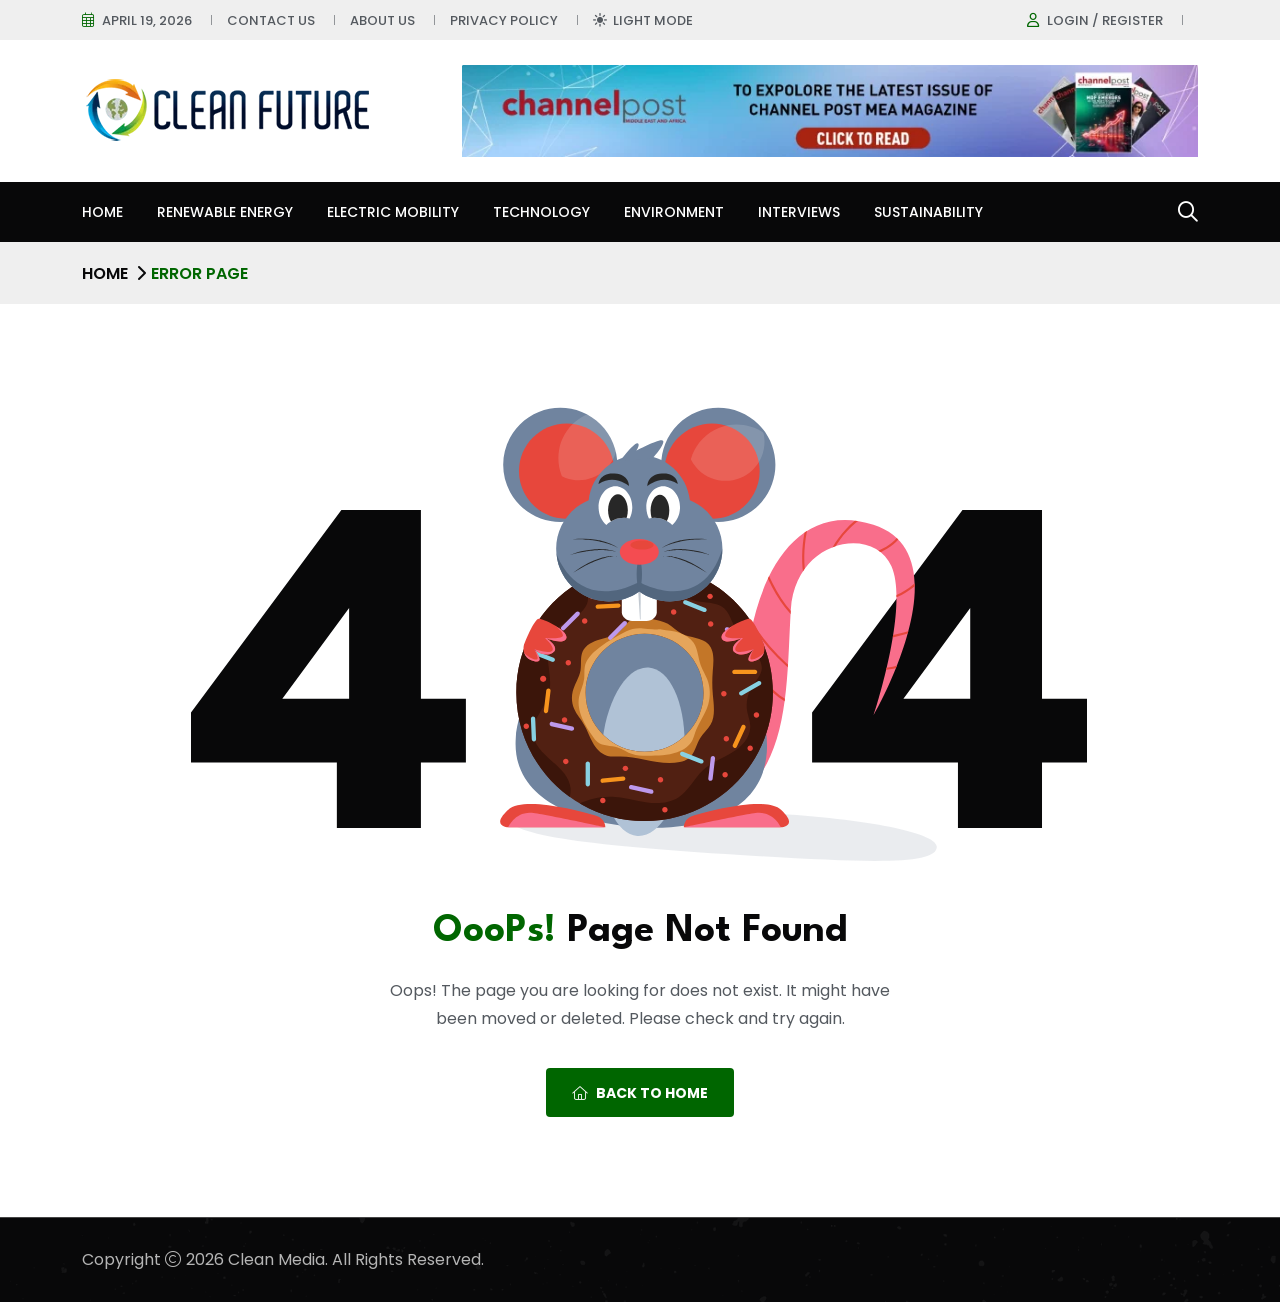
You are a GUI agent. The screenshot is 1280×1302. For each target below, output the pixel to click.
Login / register (1105, 20)
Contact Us (271, 20)
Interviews (799, 212)
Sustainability (928, 212)
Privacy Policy (504, 20)
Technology (541, 212)
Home (102, 212)
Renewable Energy (225, 212)
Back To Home (640, 1093)
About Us (382, 20)
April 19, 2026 (147, 20)
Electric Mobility (393, 212)
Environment (674, 212)
